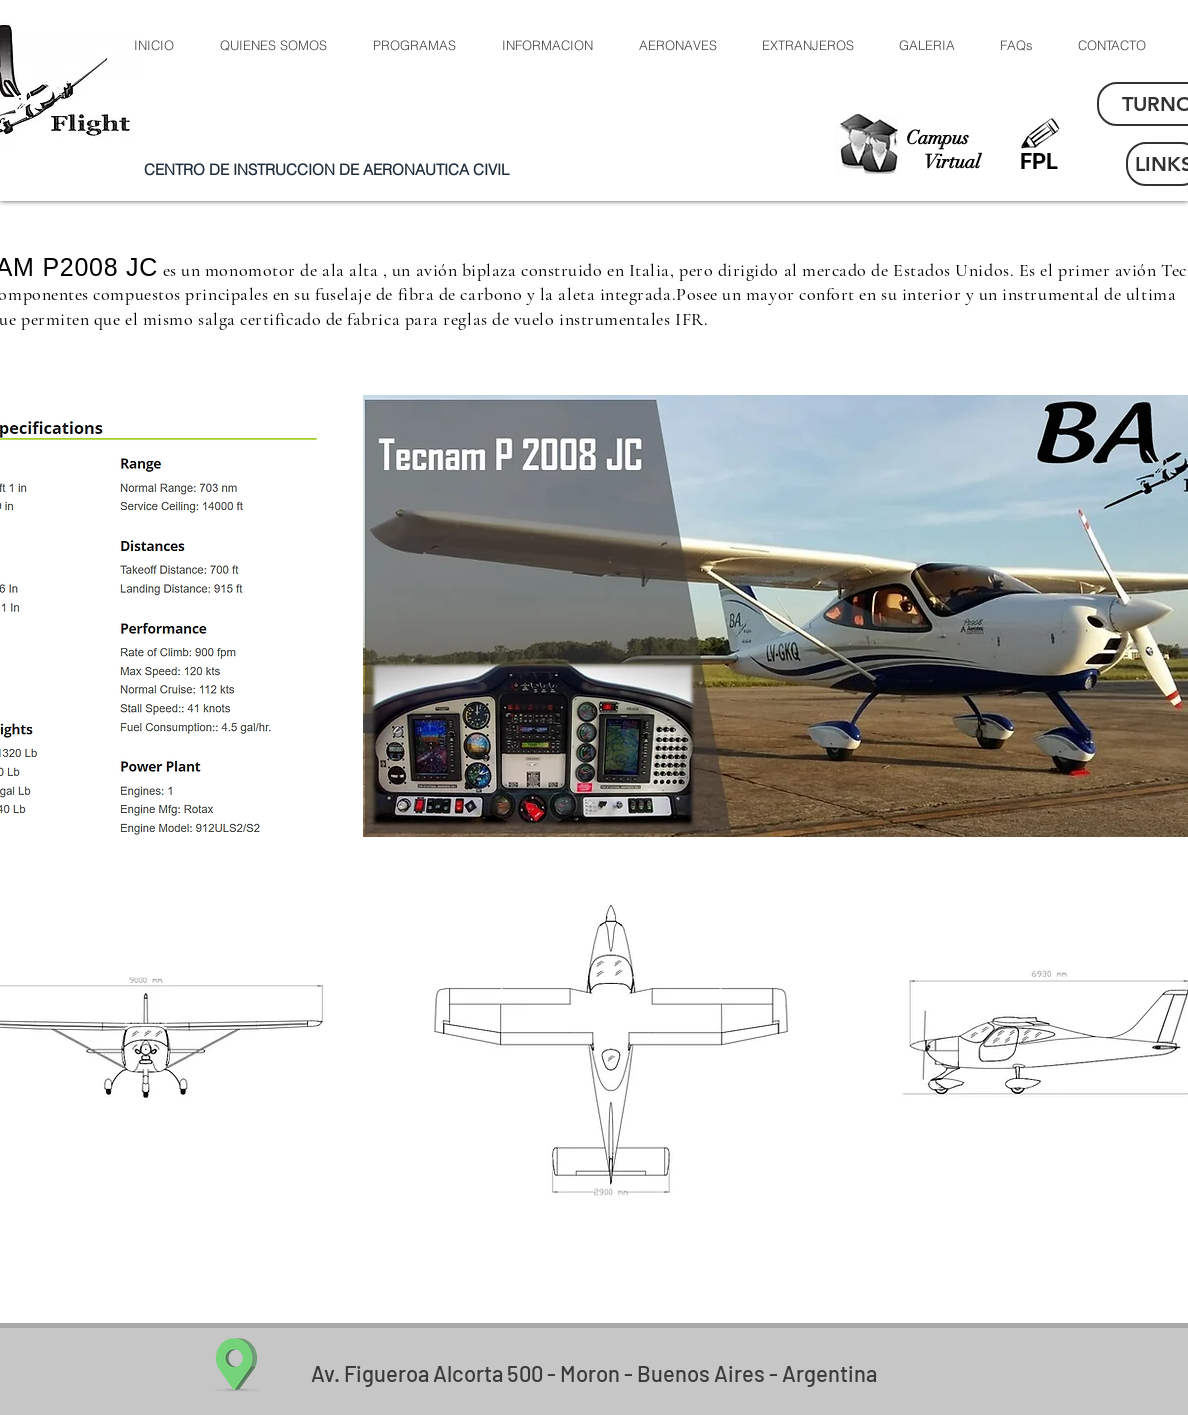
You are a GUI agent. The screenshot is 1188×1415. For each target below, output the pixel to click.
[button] (677, 45)
